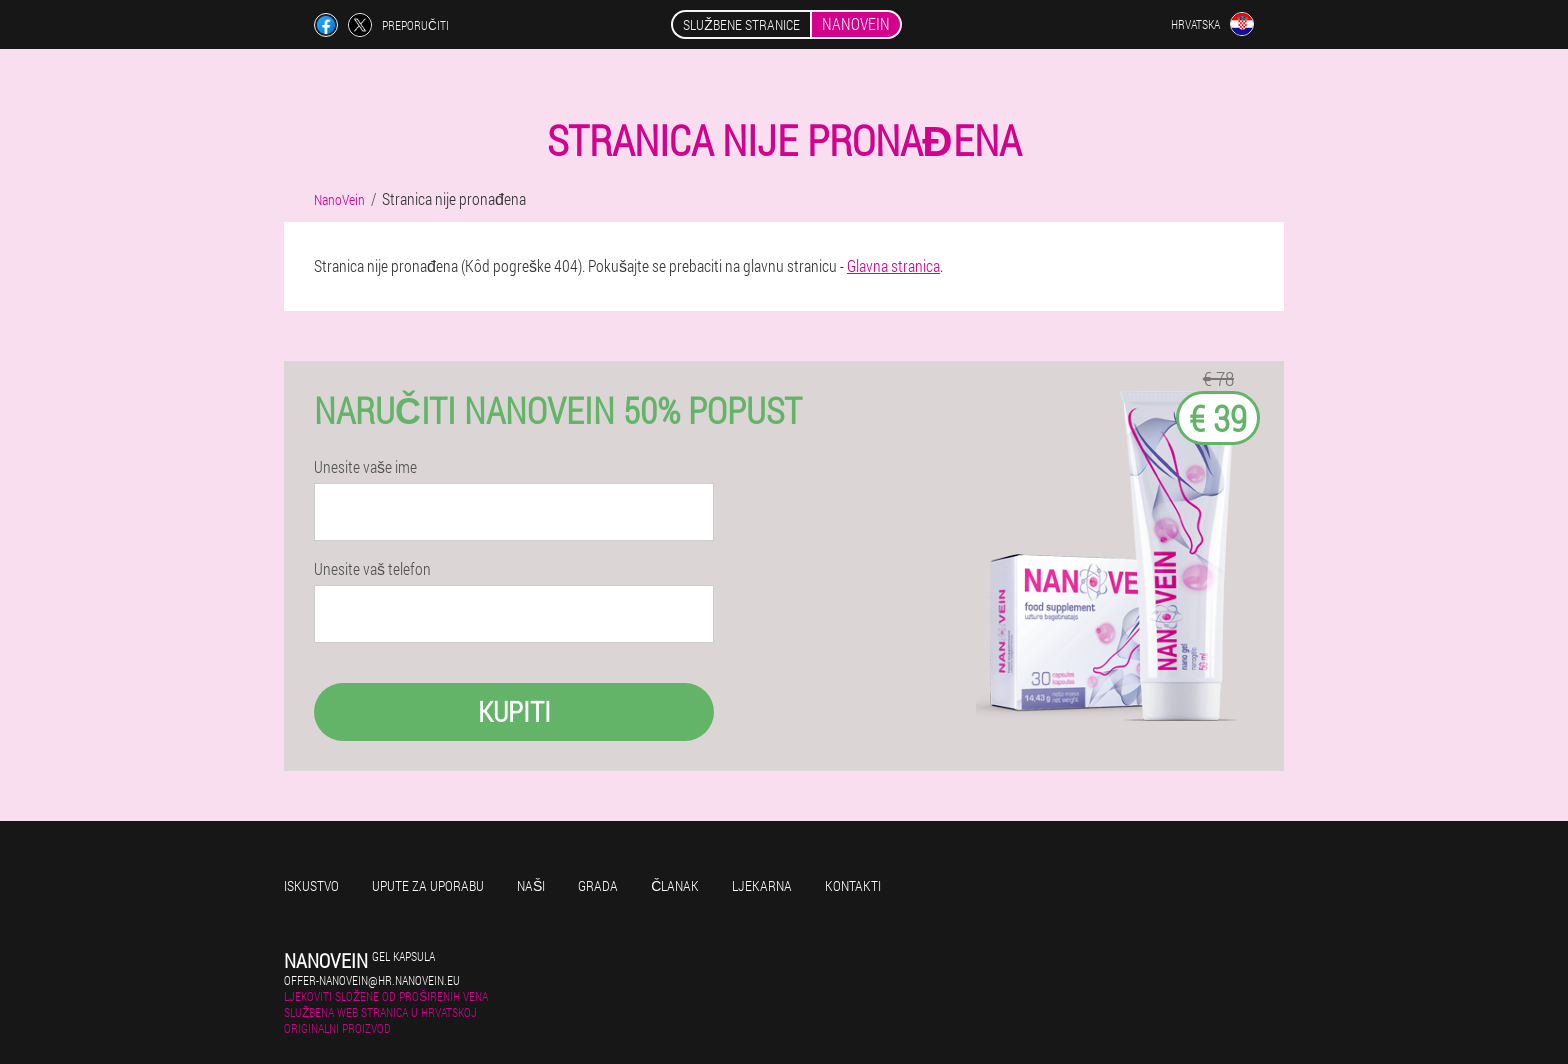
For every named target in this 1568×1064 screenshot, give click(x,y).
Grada (598, 885)
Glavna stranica (893, 265)
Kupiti (514, 711)
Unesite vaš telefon (372, 569)
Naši (531, 885)
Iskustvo (311, 885)
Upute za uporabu (428, 885)
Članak (675, 885)
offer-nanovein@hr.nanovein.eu (372, 980)
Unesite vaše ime (365, 467)
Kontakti (853, 885)
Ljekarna (762, 885)
